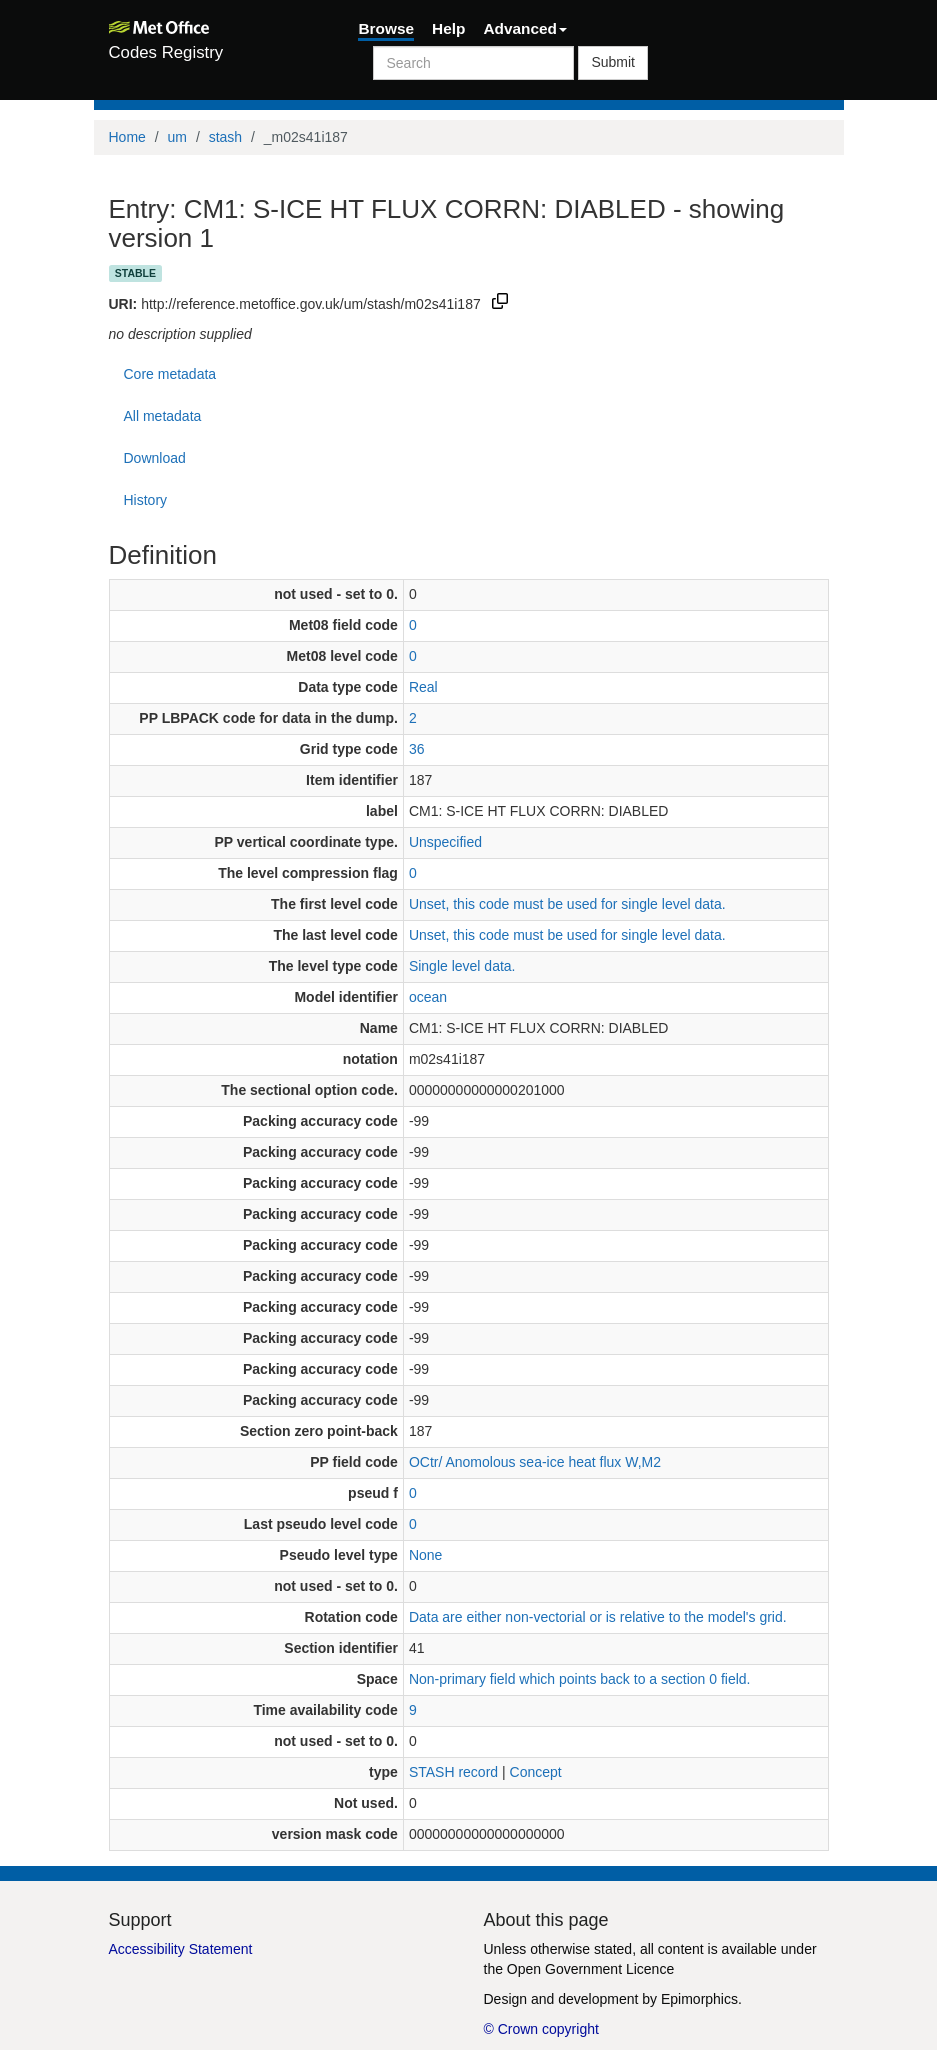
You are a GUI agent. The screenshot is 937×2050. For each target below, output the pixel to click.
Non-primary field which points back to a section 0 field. (580, 1679)
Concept (536, 1772)
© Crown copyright (541, 2029)
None (425, 1555)
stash (225, 137)
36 (417, 749)
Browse (386, 28)
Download (155, 458)
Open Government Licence (590, 1969)
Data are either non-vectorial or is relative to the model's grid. (598, 1617)
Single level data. (462, 966)
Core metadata (170, 374)
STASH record (453, 1772)
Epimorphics (699, 1999)
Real (423, 687)
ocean (428, 997)
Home (127, 137)
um (177, 137)
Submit (613, 62)
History (146, 500)
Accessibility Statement (181, 1949)
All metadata (163, 416)
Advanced (525, 28)
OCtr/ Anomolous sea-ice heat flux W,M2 (535, 1462)
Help (448, 28)
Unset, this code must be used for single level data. (567, 904)
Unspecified (445, 842)
